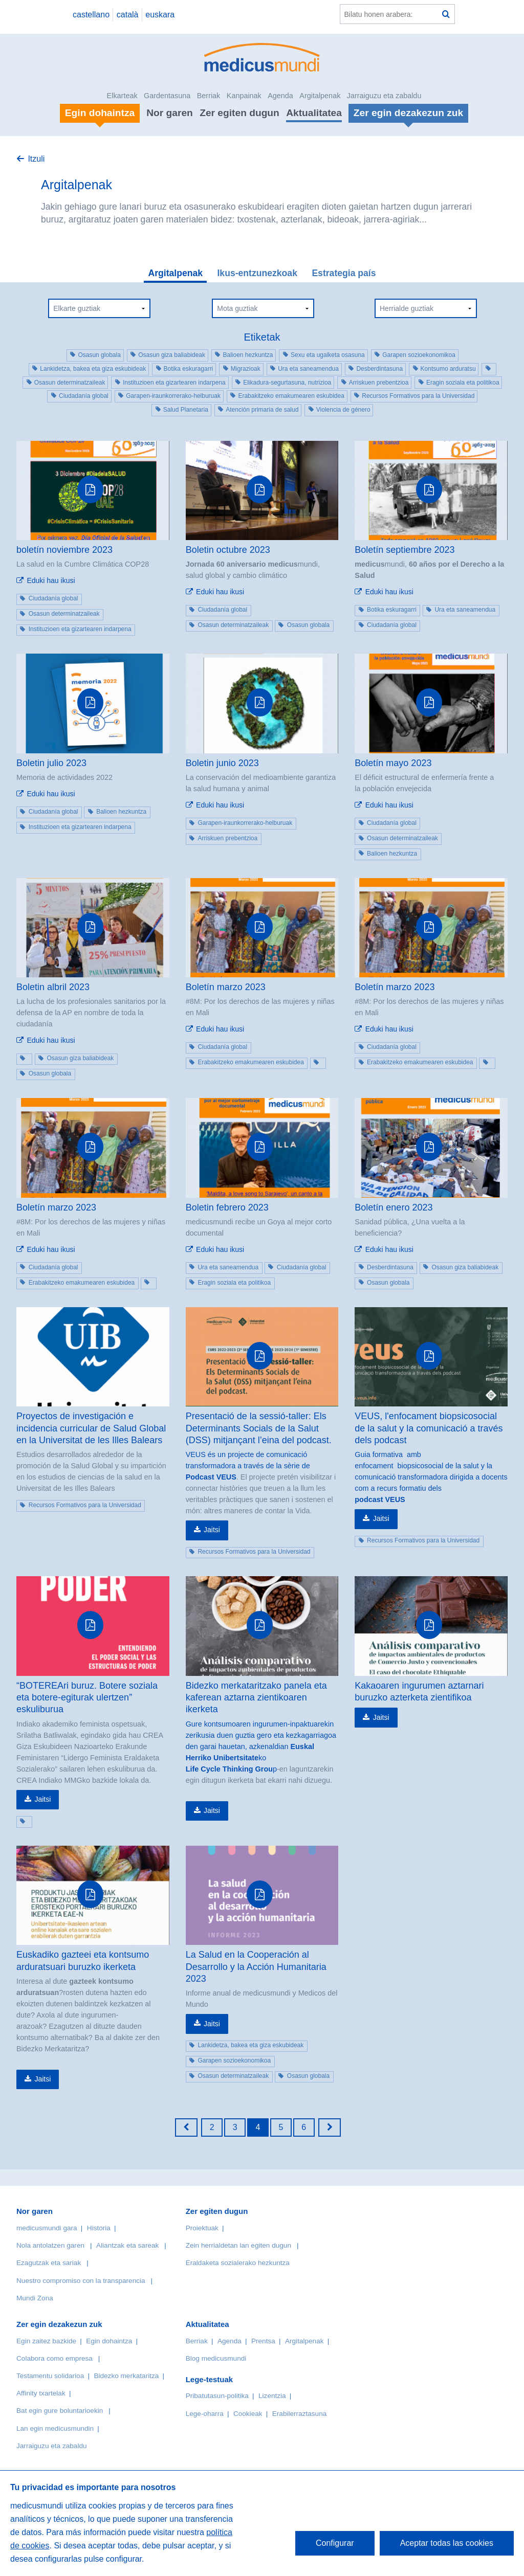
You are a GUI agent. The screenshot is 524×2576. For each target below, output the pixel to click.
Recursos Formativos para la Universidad (418, 395)
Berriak (209, 96)
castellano (91, 14)
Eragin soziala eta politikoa (462, 382)
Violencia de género (343, 409)
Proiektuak (202, 2228)
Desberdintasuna (379, 368)
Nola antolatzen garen (50, 2245)
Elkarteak (122, 96)
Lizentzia (272, 2396)
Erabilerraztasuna (299, 2413)
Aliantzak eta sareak (127, 2245)
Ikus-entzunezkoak (257, 273)
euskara (159, 14)
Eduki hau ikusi (51, 580)
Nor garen (169, 112)
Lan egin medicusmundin (55, 2428)
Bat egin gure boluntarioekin (59, 2410)
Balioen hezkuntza (248, 355)
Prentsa (263, 2341)
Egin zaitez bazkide (46, 2341)
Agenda (280, 96)
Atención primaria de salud (262, 409)
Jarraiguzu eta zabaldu (384, 96)
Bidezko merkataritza (126, 2376)
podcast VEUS (380, 1499)
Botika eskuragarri (188, 368)
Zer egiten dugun (239, 112)
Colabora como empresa (54, 2358)
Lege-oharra (205, 2413)
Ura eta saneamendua (308, 368)
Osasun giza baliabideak (171, 355)
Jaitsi (212, 1530)
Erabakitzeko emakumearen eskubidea (291, 395)
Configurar (335, 2543)
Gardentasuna (167, 96)
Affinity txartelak (41, 2393)
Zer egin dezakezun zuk (59, 2324)
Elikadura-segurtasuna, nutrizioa (287, 382)
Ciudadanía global (83, 395)
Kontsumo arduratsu (448, 368)
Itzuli (36, 158)
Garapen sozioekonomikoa (418, 355)
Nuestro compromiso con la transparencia (80, 2280)
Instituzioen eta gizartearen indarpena (174, 382)
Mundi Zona (34, 2298)
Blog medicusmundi (216, 2358)
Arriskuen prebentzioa (379, 382)
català (128, 14)
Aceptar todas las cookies (446, 2543)
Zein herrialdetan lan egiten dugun (238, 2245)
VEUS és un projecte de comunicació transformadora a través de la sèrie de (248, 1460)
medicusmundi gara (46, 2228)
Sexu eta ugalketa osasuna (328, 355)
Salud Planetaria (185, 409)
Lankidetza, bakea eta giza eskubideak (93, 368)
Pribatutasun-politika (217, 2396)
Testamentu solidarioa (50, 2376)
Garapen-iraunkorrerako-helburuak (173, 395)
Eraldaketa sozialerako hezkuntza (238, 2263)
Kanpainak (244, 96)
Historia (99, 2228)
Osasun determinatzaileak (69, 382)
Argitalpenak (319, 96)
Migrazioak (245, 368)
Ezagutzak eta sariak (48, 2263)
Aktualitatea (314, 112)
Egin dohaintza (109, 2341)
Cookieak (248, 2413)
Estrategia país (344, 273)
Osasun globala (99, 355)
